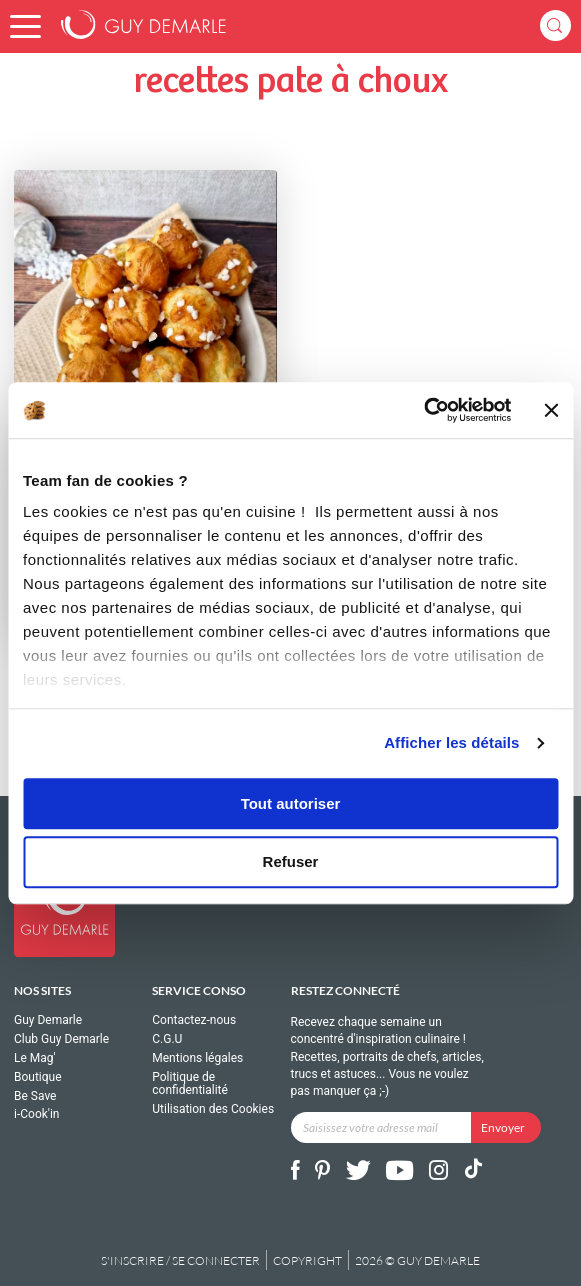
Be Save (35, 1096)
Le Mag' (35, 1058)
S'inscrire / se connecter (180, 1260)
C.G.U (167, 1039)
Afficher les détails (451, 742)
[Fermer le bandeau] (551, 410)
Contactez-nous (194, 1020)
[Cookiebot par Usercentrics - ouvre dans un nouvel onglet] (424, 410)
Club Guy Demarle (61, 1039)
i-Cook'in (36, 1114)
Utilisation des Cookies (213, 1109)
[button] (25, 26)
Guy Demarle (48, 1020)
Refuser (291, 862)
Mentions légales (197, 1058)
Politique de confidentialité (190, 1084)
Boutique (38, 1077)
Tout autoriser (291, 803)
